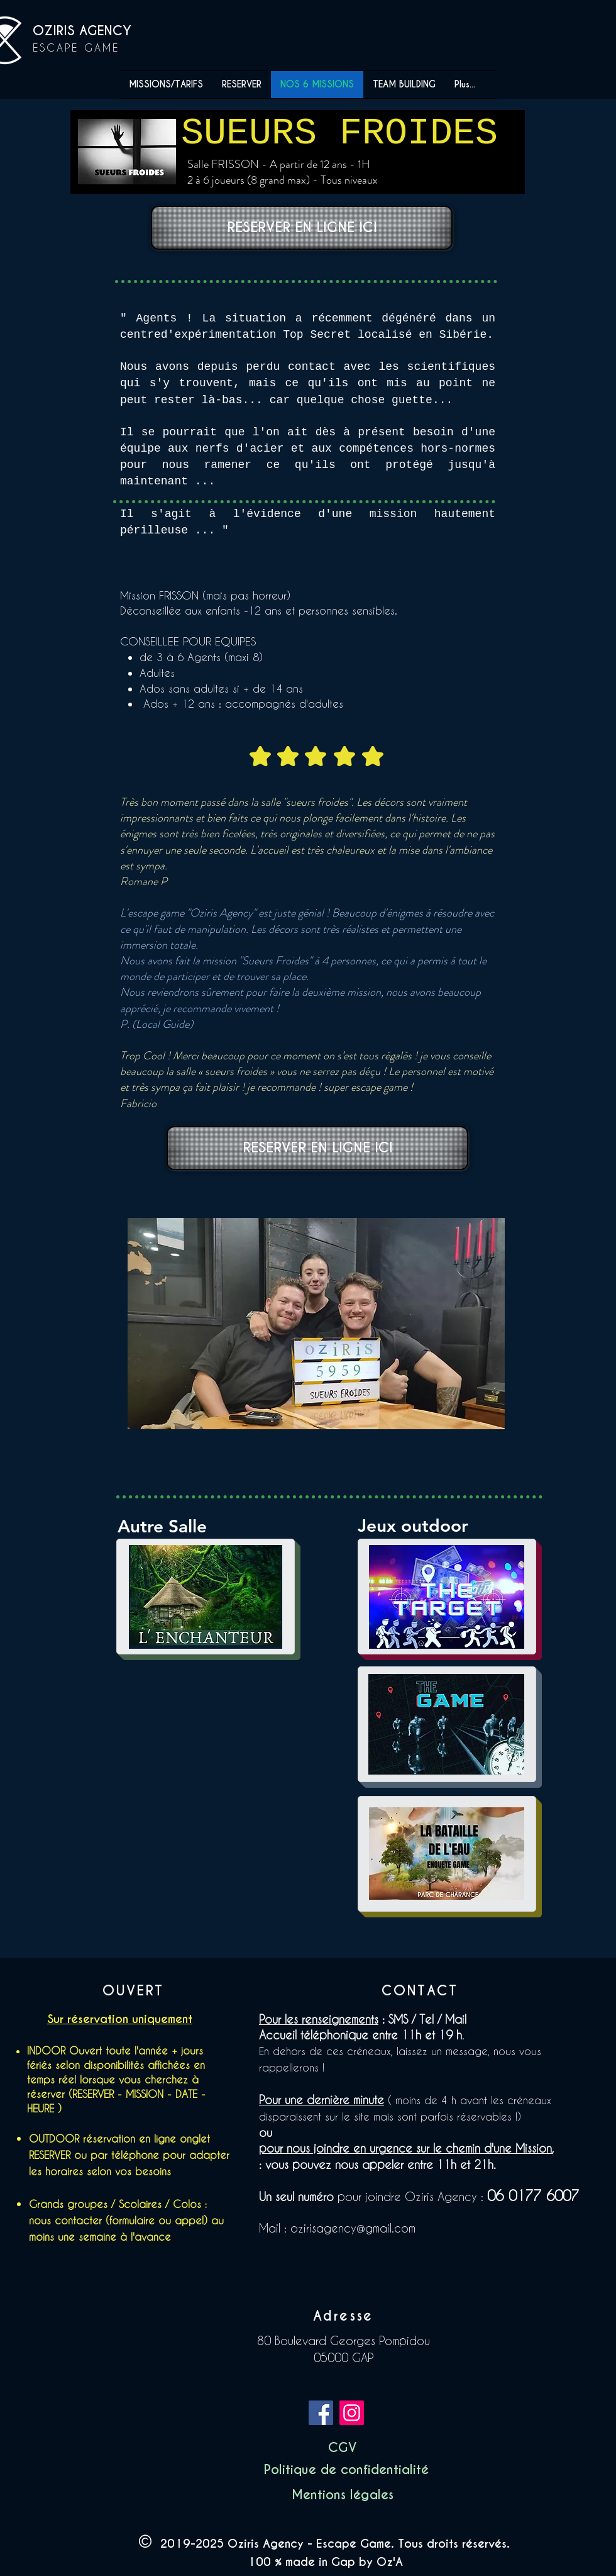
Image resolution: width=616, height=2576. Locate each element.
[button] (346, 2469)
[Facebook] (321, 2412)
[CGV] (342, 2447)
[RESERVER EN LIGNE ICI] (302, 228)
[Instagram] (351, 2412)
